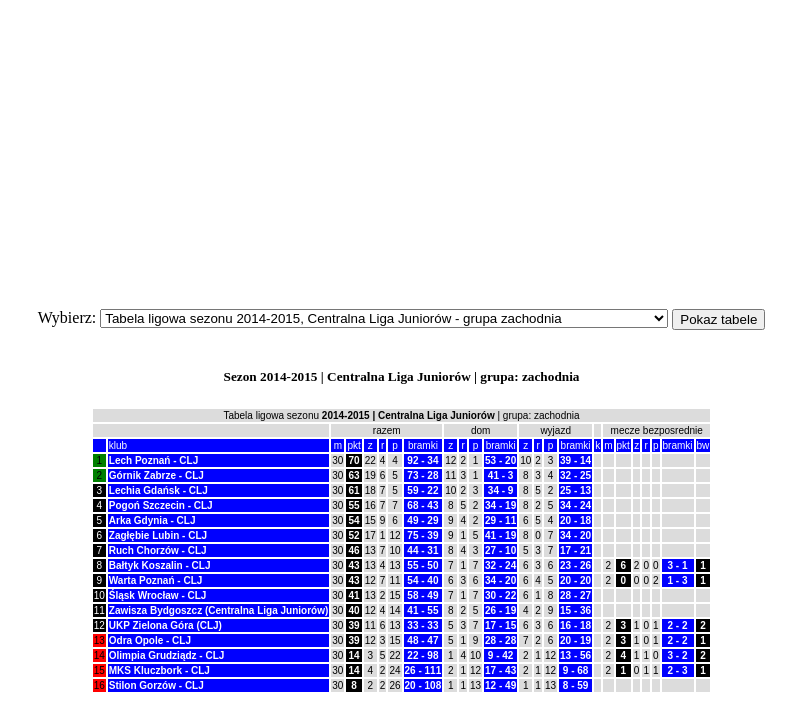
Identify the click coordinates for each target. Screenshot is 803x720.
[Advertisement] (401, 148)
